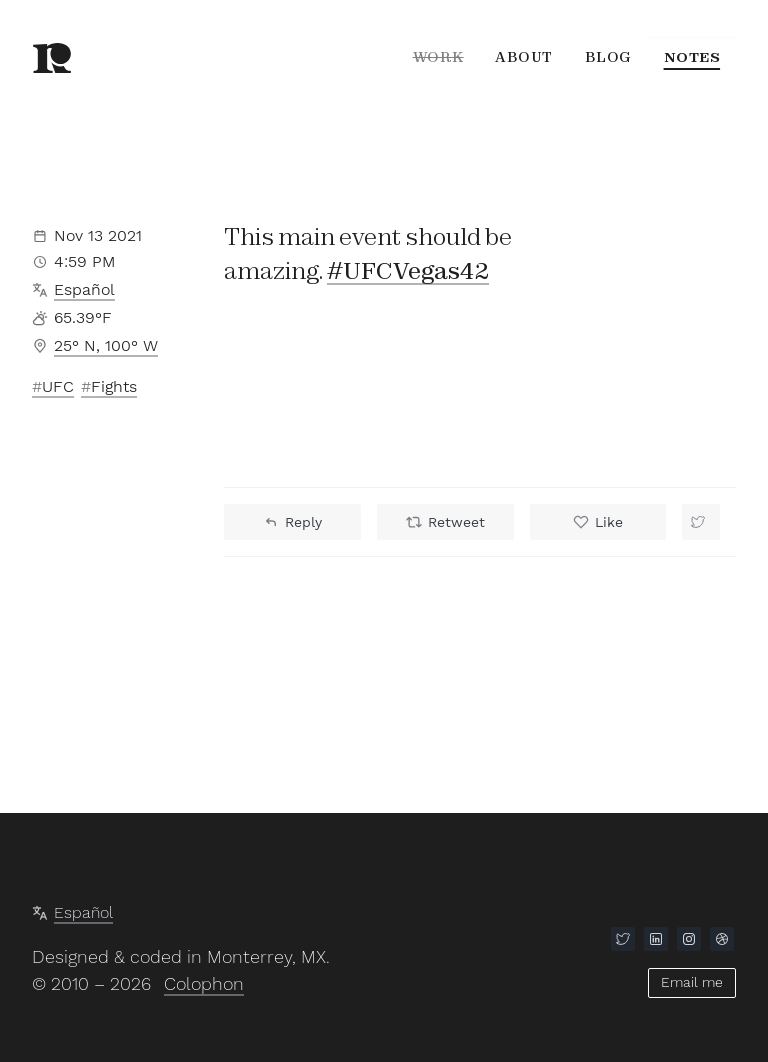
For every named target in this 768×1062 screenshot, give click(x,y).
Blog (608, 57)
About (523, 57)
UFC (58, 386)
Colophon (204, 984)
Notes (692, 57)
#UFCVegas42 (408, 271)
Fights (114, 386)
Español (84, 289)
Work (436, 57)
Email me (692, 982)
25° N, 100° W (106, 345)
